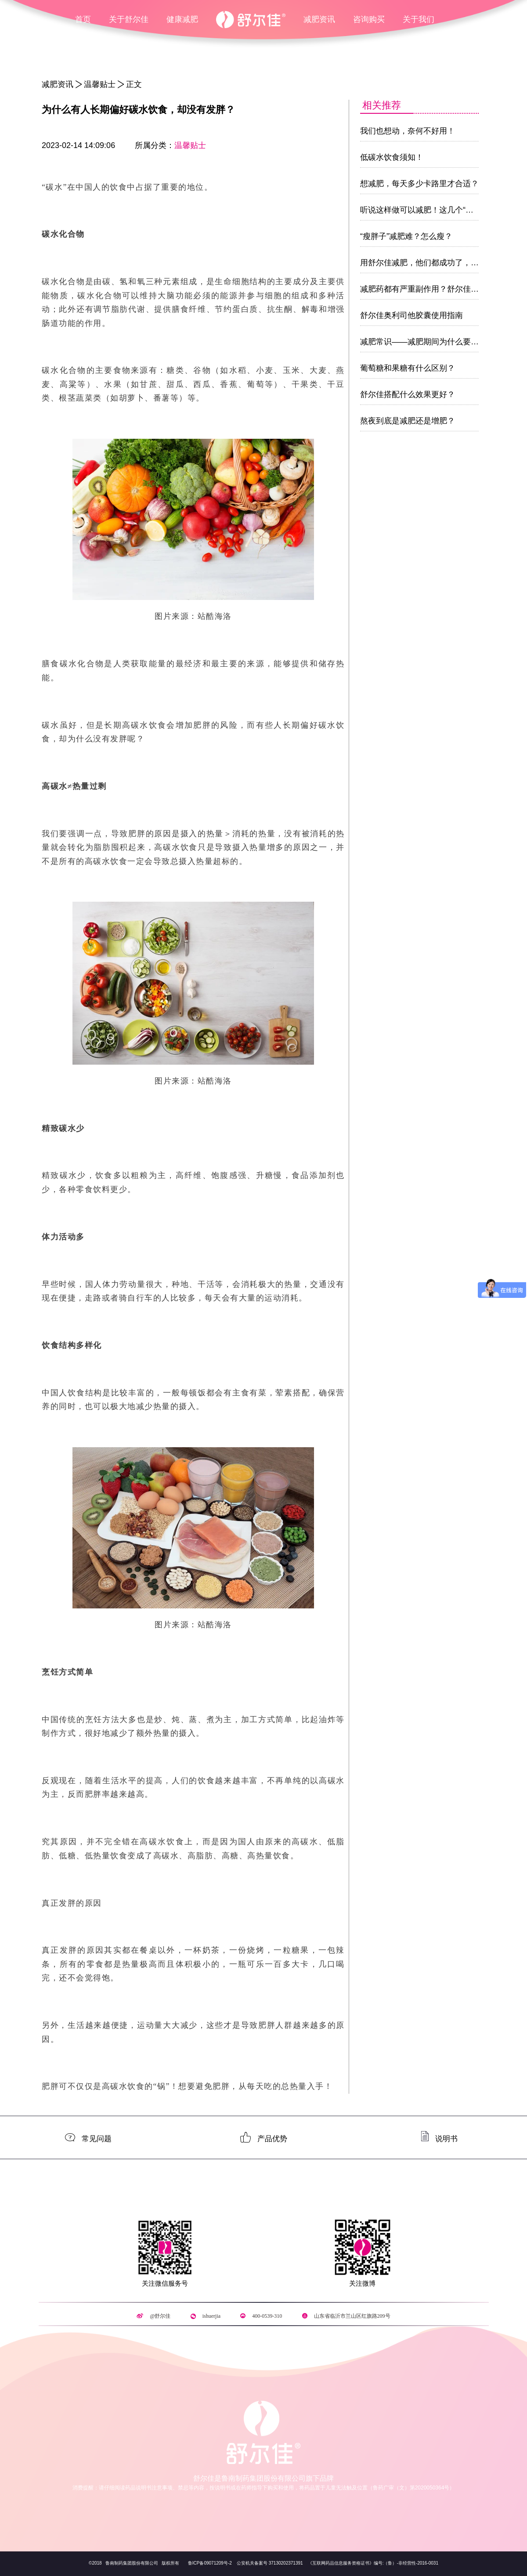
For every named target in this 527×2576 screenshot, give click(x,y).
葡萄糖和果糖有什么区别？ (407, 368)
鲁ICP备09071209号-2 (210, 2563)
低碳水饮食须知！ (391, 157)
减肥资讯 (319, 19)
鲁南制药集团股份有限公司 (131, 2563)
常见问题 (97, 2138)
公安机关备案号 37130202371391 (270, 2563)
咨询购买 (369, 19)
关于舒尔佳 (128, 19)
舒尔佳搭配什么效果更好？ (407, 394)
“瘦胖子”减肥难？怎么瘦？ (406, 236)
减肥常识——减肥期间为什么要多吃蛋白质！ (439, 341)
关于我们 (418, 19)
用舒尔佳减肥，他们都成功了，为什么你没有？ (443, 262)
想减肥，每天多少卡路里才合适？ (419, 183)
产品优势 (272, 2138)
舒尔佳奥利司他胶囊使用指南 (411, 315)
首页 (83, 19)
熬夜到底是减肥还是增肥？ (407, 420)
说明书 (446, 2138)
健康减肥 (182, 19)
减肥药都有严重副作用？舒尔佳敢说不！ (431, 289)
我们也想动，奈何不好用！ (407, 130)
